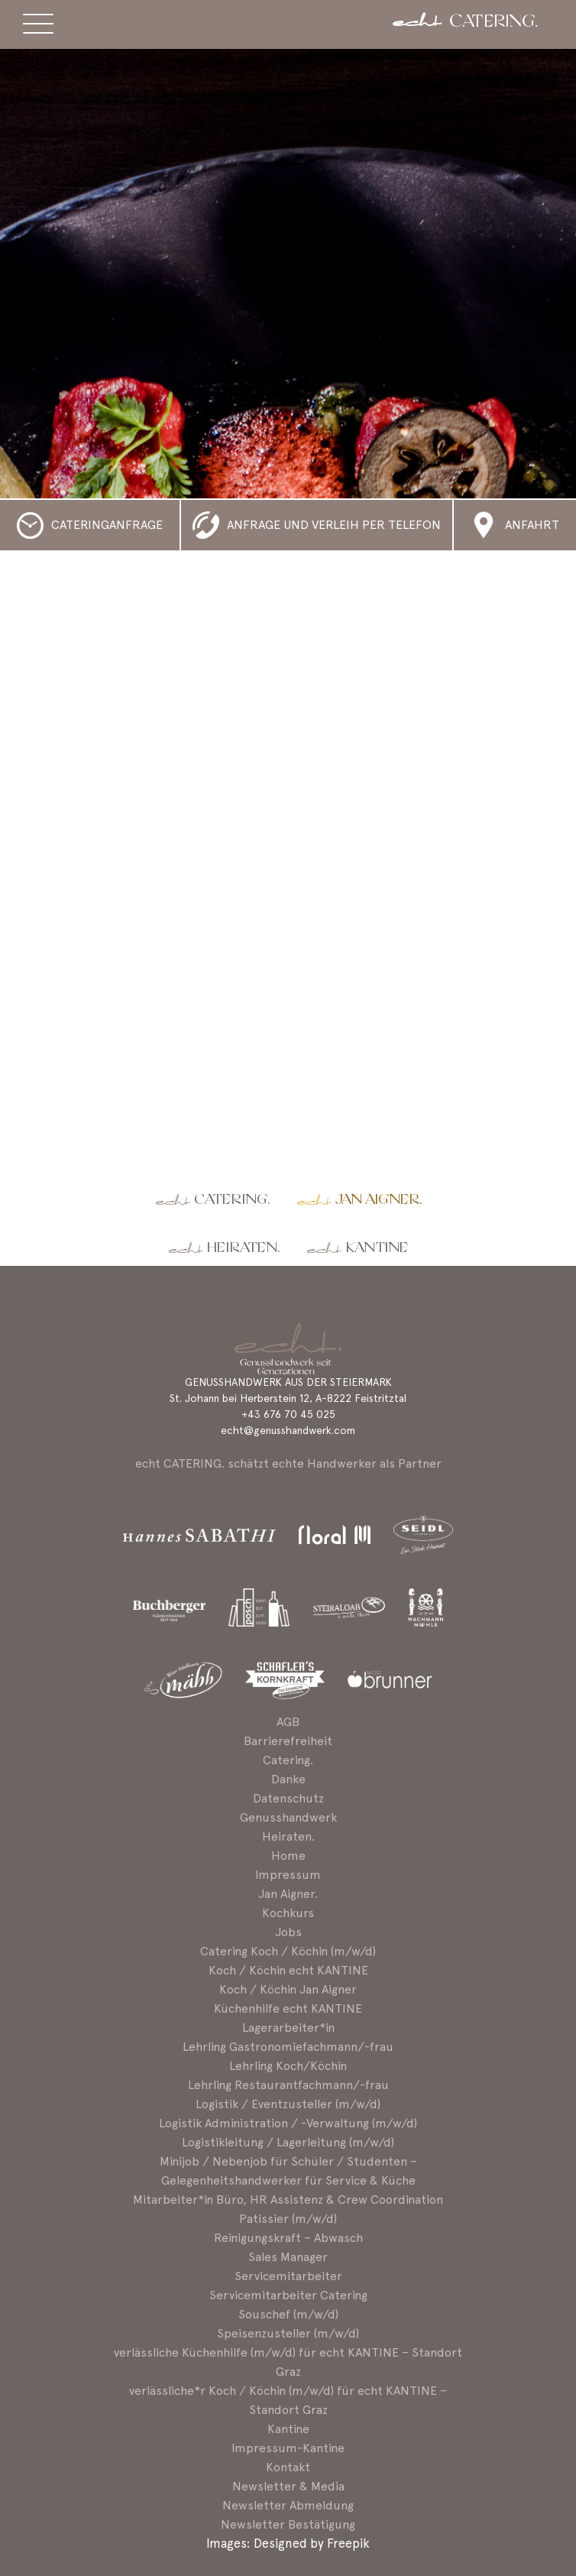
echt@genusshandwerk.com (288, 1430)
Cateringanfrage (107, 524)
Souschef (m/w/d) (288, 2314)
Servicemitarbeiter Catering (288, 2295)
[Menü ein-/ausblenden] (38, 25)
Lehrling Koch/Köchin (288, 2066)
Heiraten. (243, 1248)
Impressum (288, 1874)
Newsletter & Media (288, 2486)
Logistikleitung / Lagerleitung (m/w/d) (288, 2142)
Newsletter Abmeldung (288, 2505)
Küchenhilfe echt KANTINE (288, 2008)
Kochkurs (288, 1913)
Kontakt (288, 2467)
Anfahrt (532, 524)
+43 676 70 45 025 (288, 1414)
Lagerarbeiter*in (288, 2027)
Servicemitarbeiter (288, 2276)
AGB (288, 1722)
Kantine (377, 1248)
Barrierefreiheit (288, 1741)
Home (288, 1855)
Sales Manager (288, 2257)
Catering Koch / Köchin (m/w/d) (288, 1951)
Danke (288, 1779)
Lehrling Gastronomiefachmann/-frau (288, 2046)
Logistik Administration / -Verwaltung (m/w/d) (288, 2123)
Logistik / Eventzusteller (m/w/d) (288, 2104)
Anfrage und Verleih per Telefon (334, 524)
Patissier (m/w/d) (288, 2218)
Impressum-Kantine (288, 2448)
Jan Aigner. (378, 1200)
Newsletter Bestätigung (288, 2524)
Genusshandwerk (288, 1817)
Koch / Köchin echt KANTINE (288, 1970)
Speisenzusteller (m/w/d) (288, 2333)
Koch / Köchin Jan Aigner (288, 1989)
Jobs (288, 1932)
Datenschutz (288, 1798)
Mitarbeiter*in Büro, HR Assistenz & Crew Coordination (288, 2199)
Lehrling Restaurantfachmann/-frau (288, 2085)
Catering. (232, 1200)
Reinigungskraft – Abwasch (288, 2237)
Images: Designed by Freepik (288, 2543)
